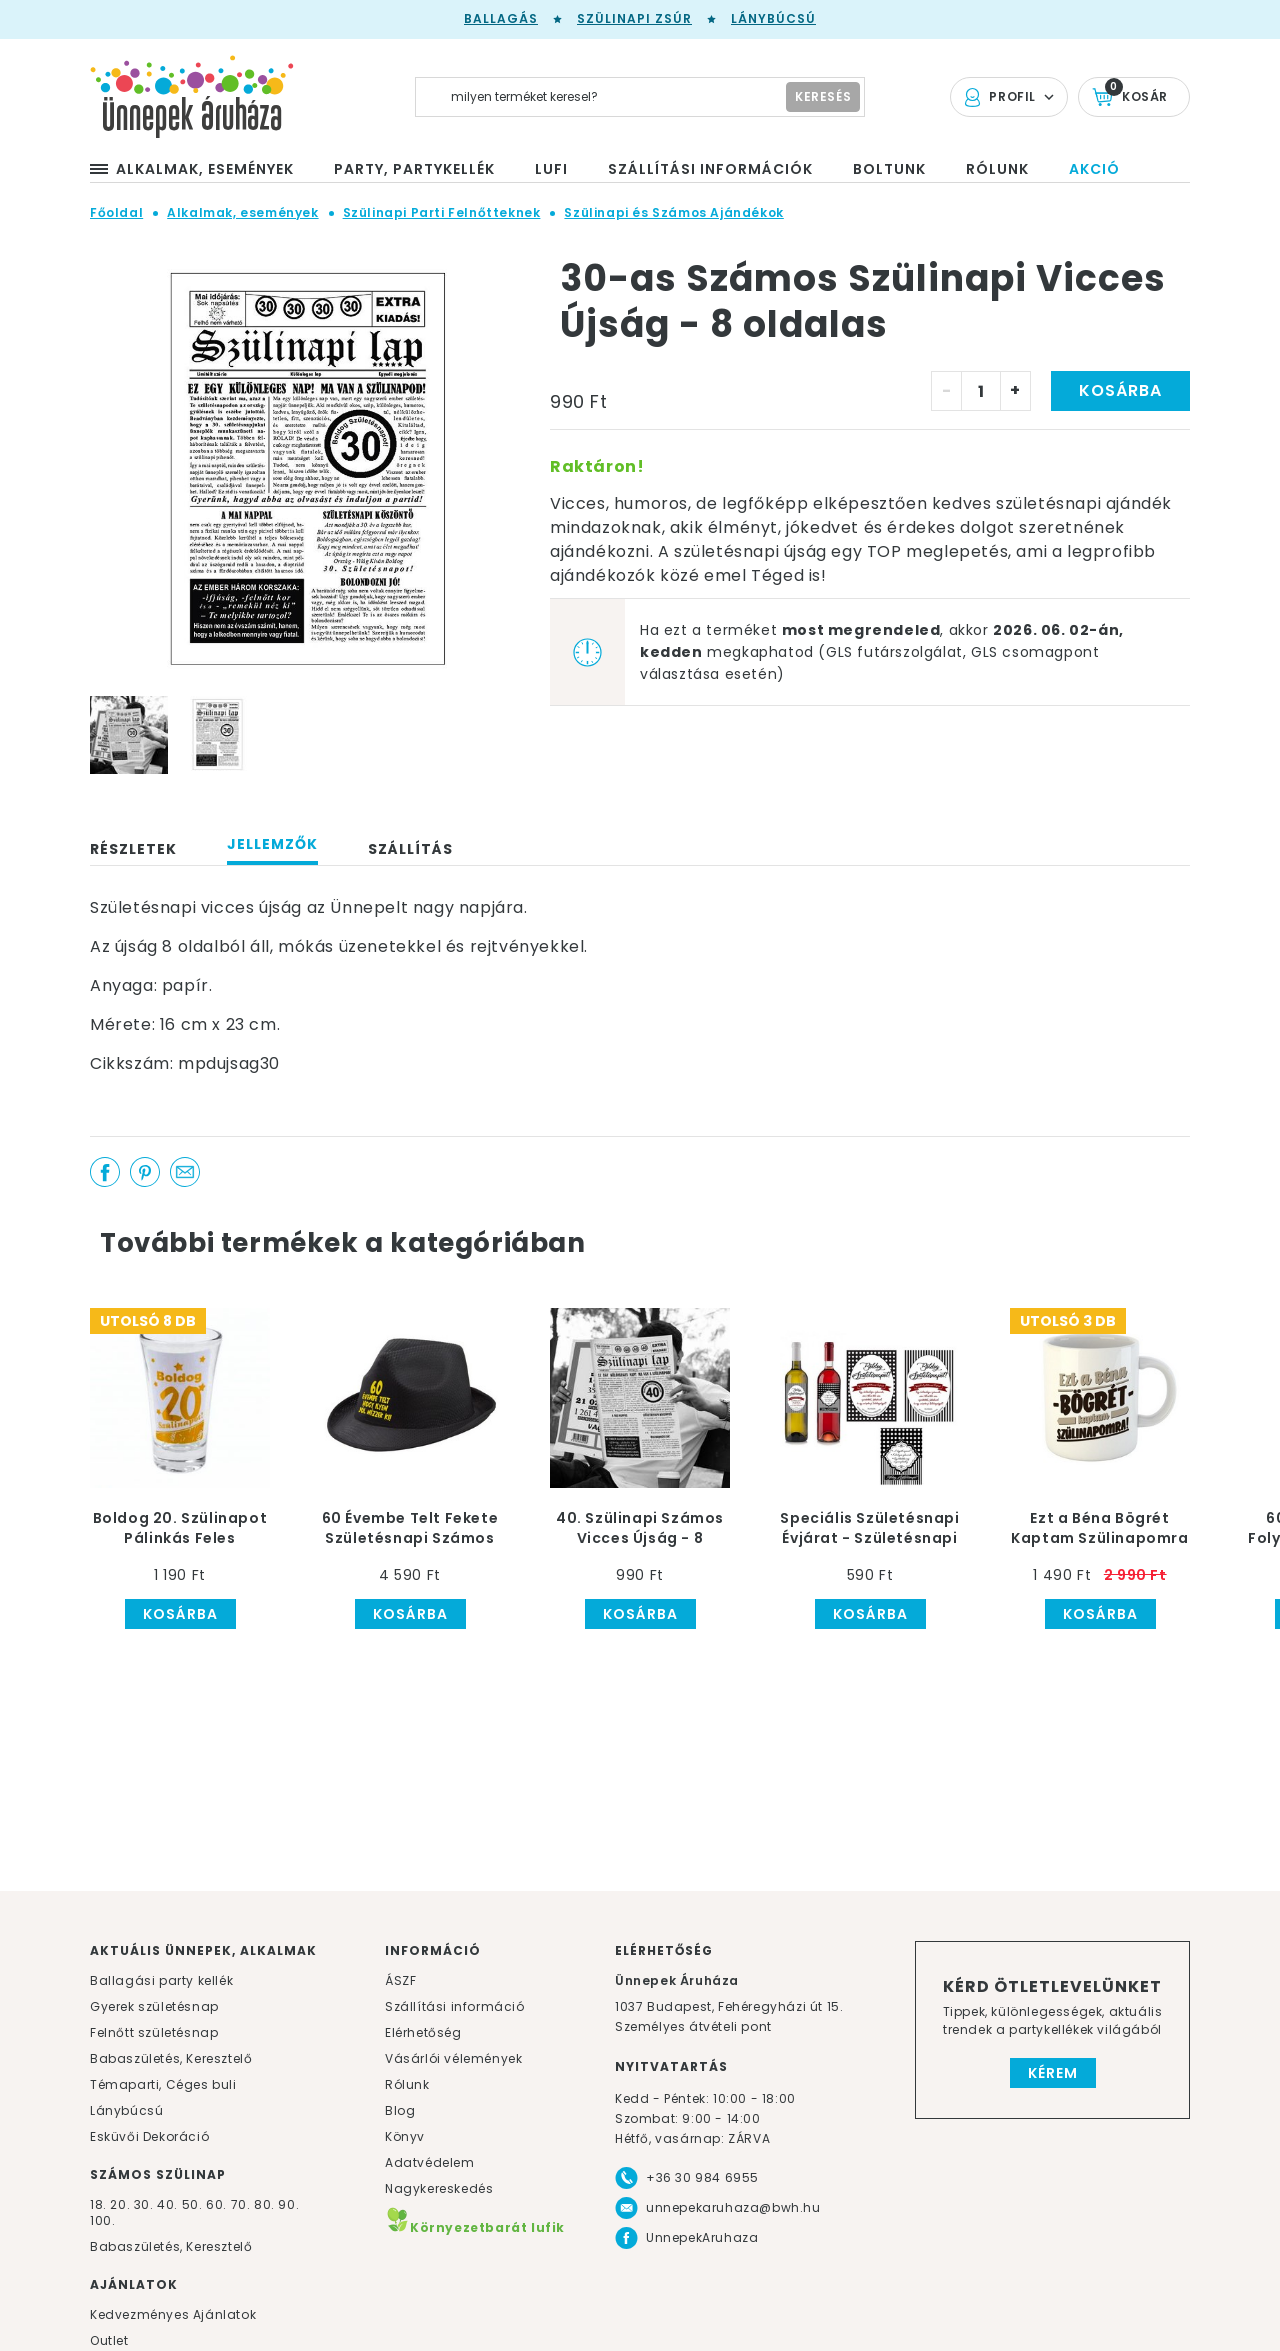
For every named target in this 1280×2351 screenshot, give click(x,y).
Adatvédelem (430, 2162)
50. (194, 2204)
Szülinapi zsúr (634, 18)
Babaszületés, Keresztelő (171, 2058)
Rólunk (407, 2084)
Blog (400, 2110)
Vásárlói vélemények (453, 2058)
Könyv (405, 2136)
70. (242, 2204)
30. (144, 2204)
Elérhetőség (423, 2032)
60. (218, 2204)
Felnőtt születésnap (154, 2032)
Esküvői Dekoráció (149, 2136)
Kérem (1053, 2073)
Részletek (133, 849)
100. (102, 2220)
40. (167, 2204)
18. (98, 2204)
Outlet (109, 2340)
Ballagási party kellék (161, 1980)
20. (120, 2204)
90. (288, 2204)
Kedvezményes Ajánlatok (173, 2314)
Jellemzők (272, 844)
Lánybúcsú (773, 18)
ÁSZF (400, 1980)
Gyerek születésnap (154, 2006)
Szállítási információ (455, 2006)
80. (266, 2204)
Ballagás (501, 18)
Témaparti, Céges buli (163, 2084)
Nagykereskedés (439, 2188)
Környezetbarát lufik (475, 2227)
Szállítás (410, 849)
